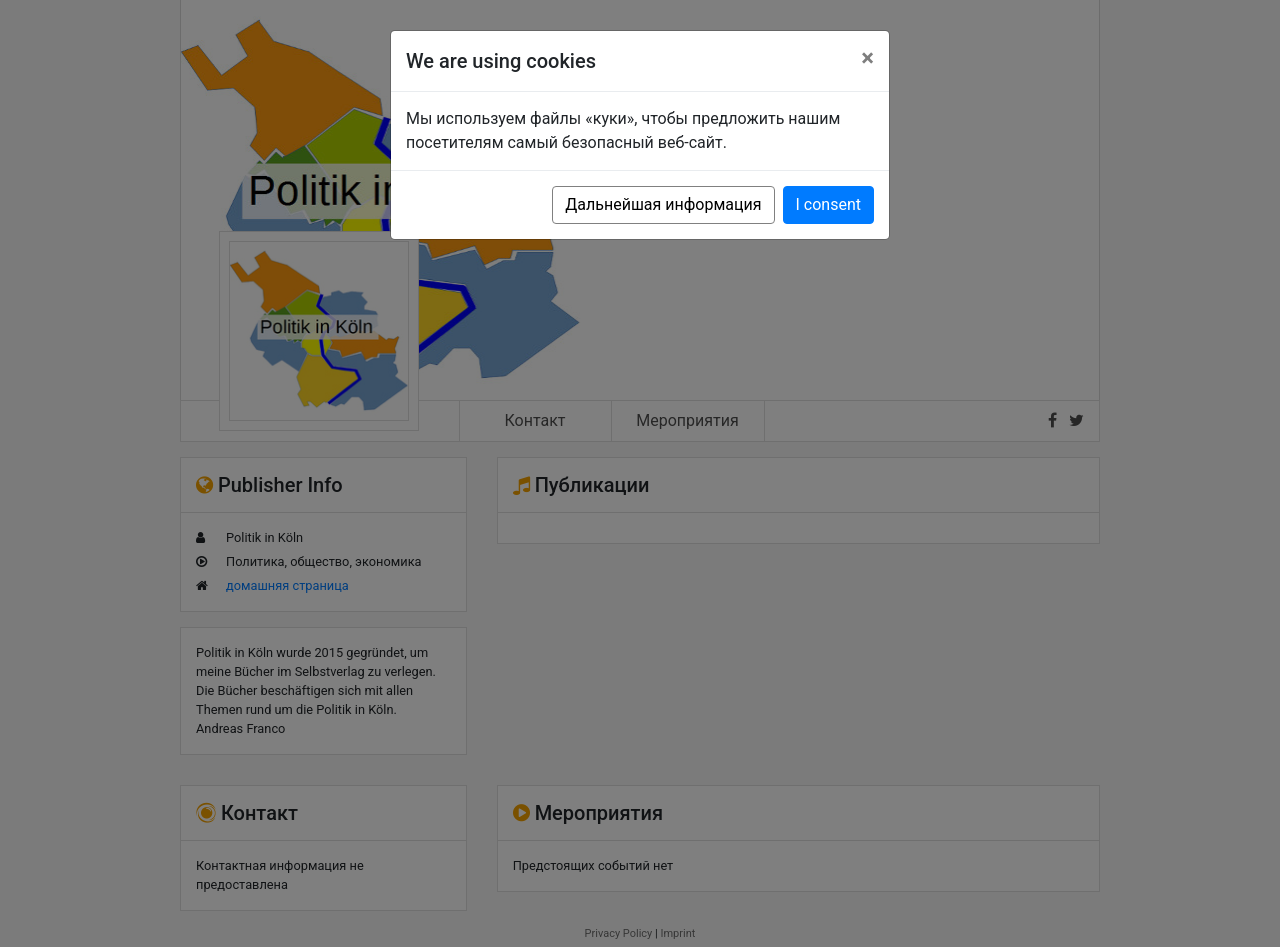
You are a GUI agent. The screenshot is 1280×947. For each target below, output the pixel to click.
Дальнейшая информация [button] (663, 204)
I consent (828, 204)
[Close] (867, 58)
